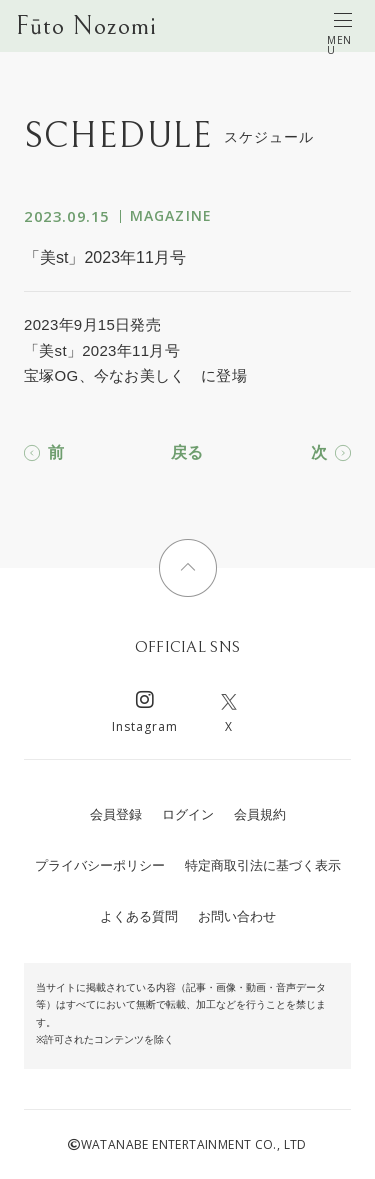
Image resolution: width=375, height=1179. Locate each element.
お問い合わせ (237, 916)
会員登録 (116, 814)
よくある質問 (139, 916)
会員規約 (260, 814)
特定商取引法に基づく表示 (263, 865)
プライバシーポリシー (100, 865)
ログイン (188, 814)
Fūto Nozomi (86, 26)
